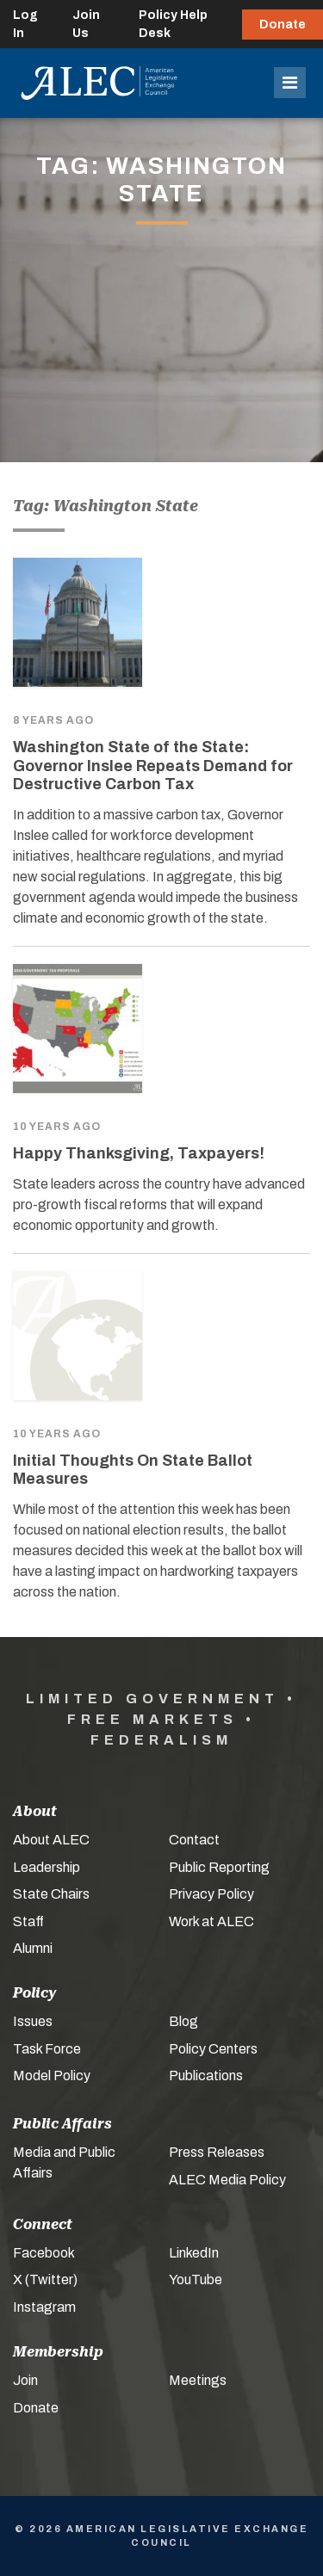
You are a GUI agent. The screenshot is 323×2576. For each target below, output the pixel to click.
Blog (183, 2021)
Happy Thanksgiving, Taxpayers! (138, 1153)
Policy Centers (213, 2049)
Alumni (33, 1948)
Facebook (44, 2253)
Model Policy (51, 2075)
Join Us (86, 24)
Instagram (44, 2307)
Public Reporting (219, 1867)
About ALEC (51, 1839)
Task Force (47, 2049)
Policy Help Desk (173, 24)
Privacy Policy (211, 1894)
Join (25, 2380)
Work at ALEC (211, 1921)
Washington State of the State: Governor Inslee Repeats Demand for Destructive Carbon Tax (153, 765)
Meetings (198, 2380)
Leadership (46, 1867)
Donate (282, 24)
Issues (33, 2021)
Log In (25, 24)
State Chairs (51, 1894)
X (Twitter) (45, 2279)
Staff (28, 1921)
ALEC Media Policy (227, 2179)
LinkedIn (194, 2253)
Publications (206, 2075)
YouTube (195, 2279)
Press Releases (216, 2152)
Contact (194, 1839)
